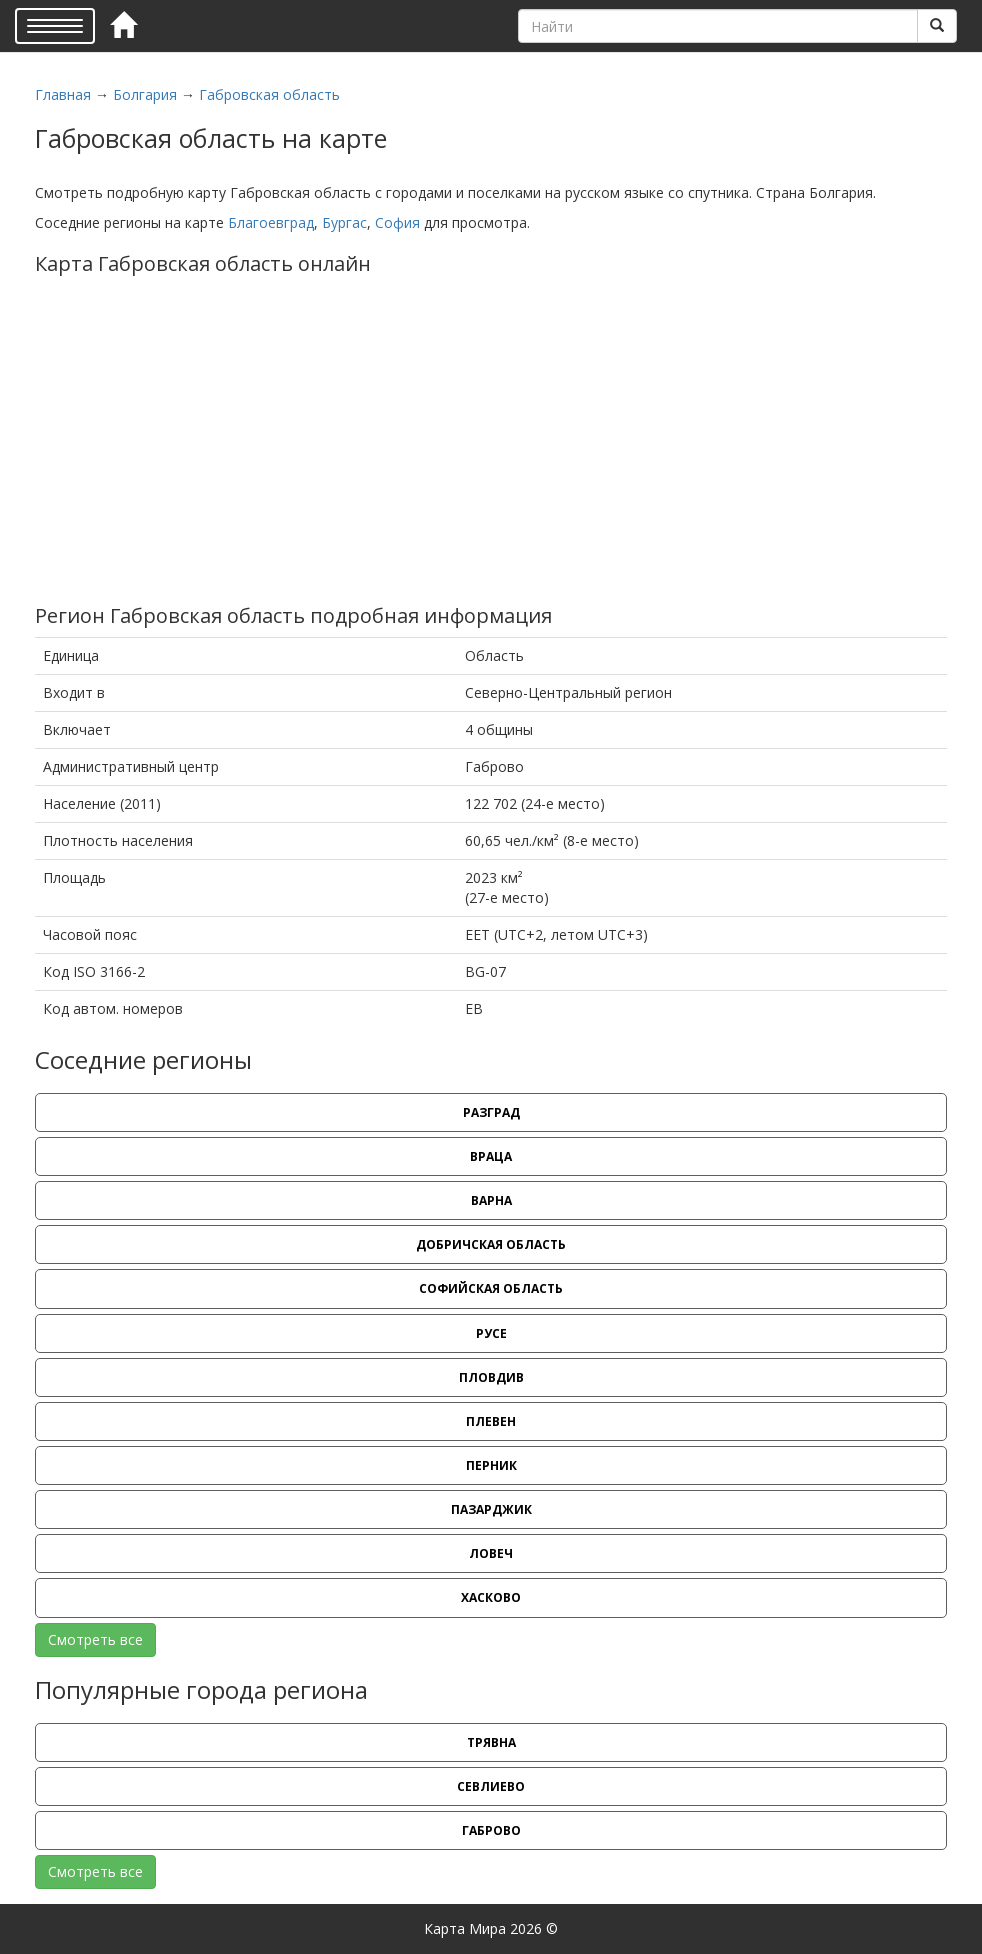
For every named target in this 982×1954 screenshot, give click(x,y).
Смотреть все (95, 1639)
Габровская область (269, 94)
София (397, 222)
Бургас (344, 222)
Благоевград (271, 222)
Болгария (145, 94)
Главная (63, 94)
